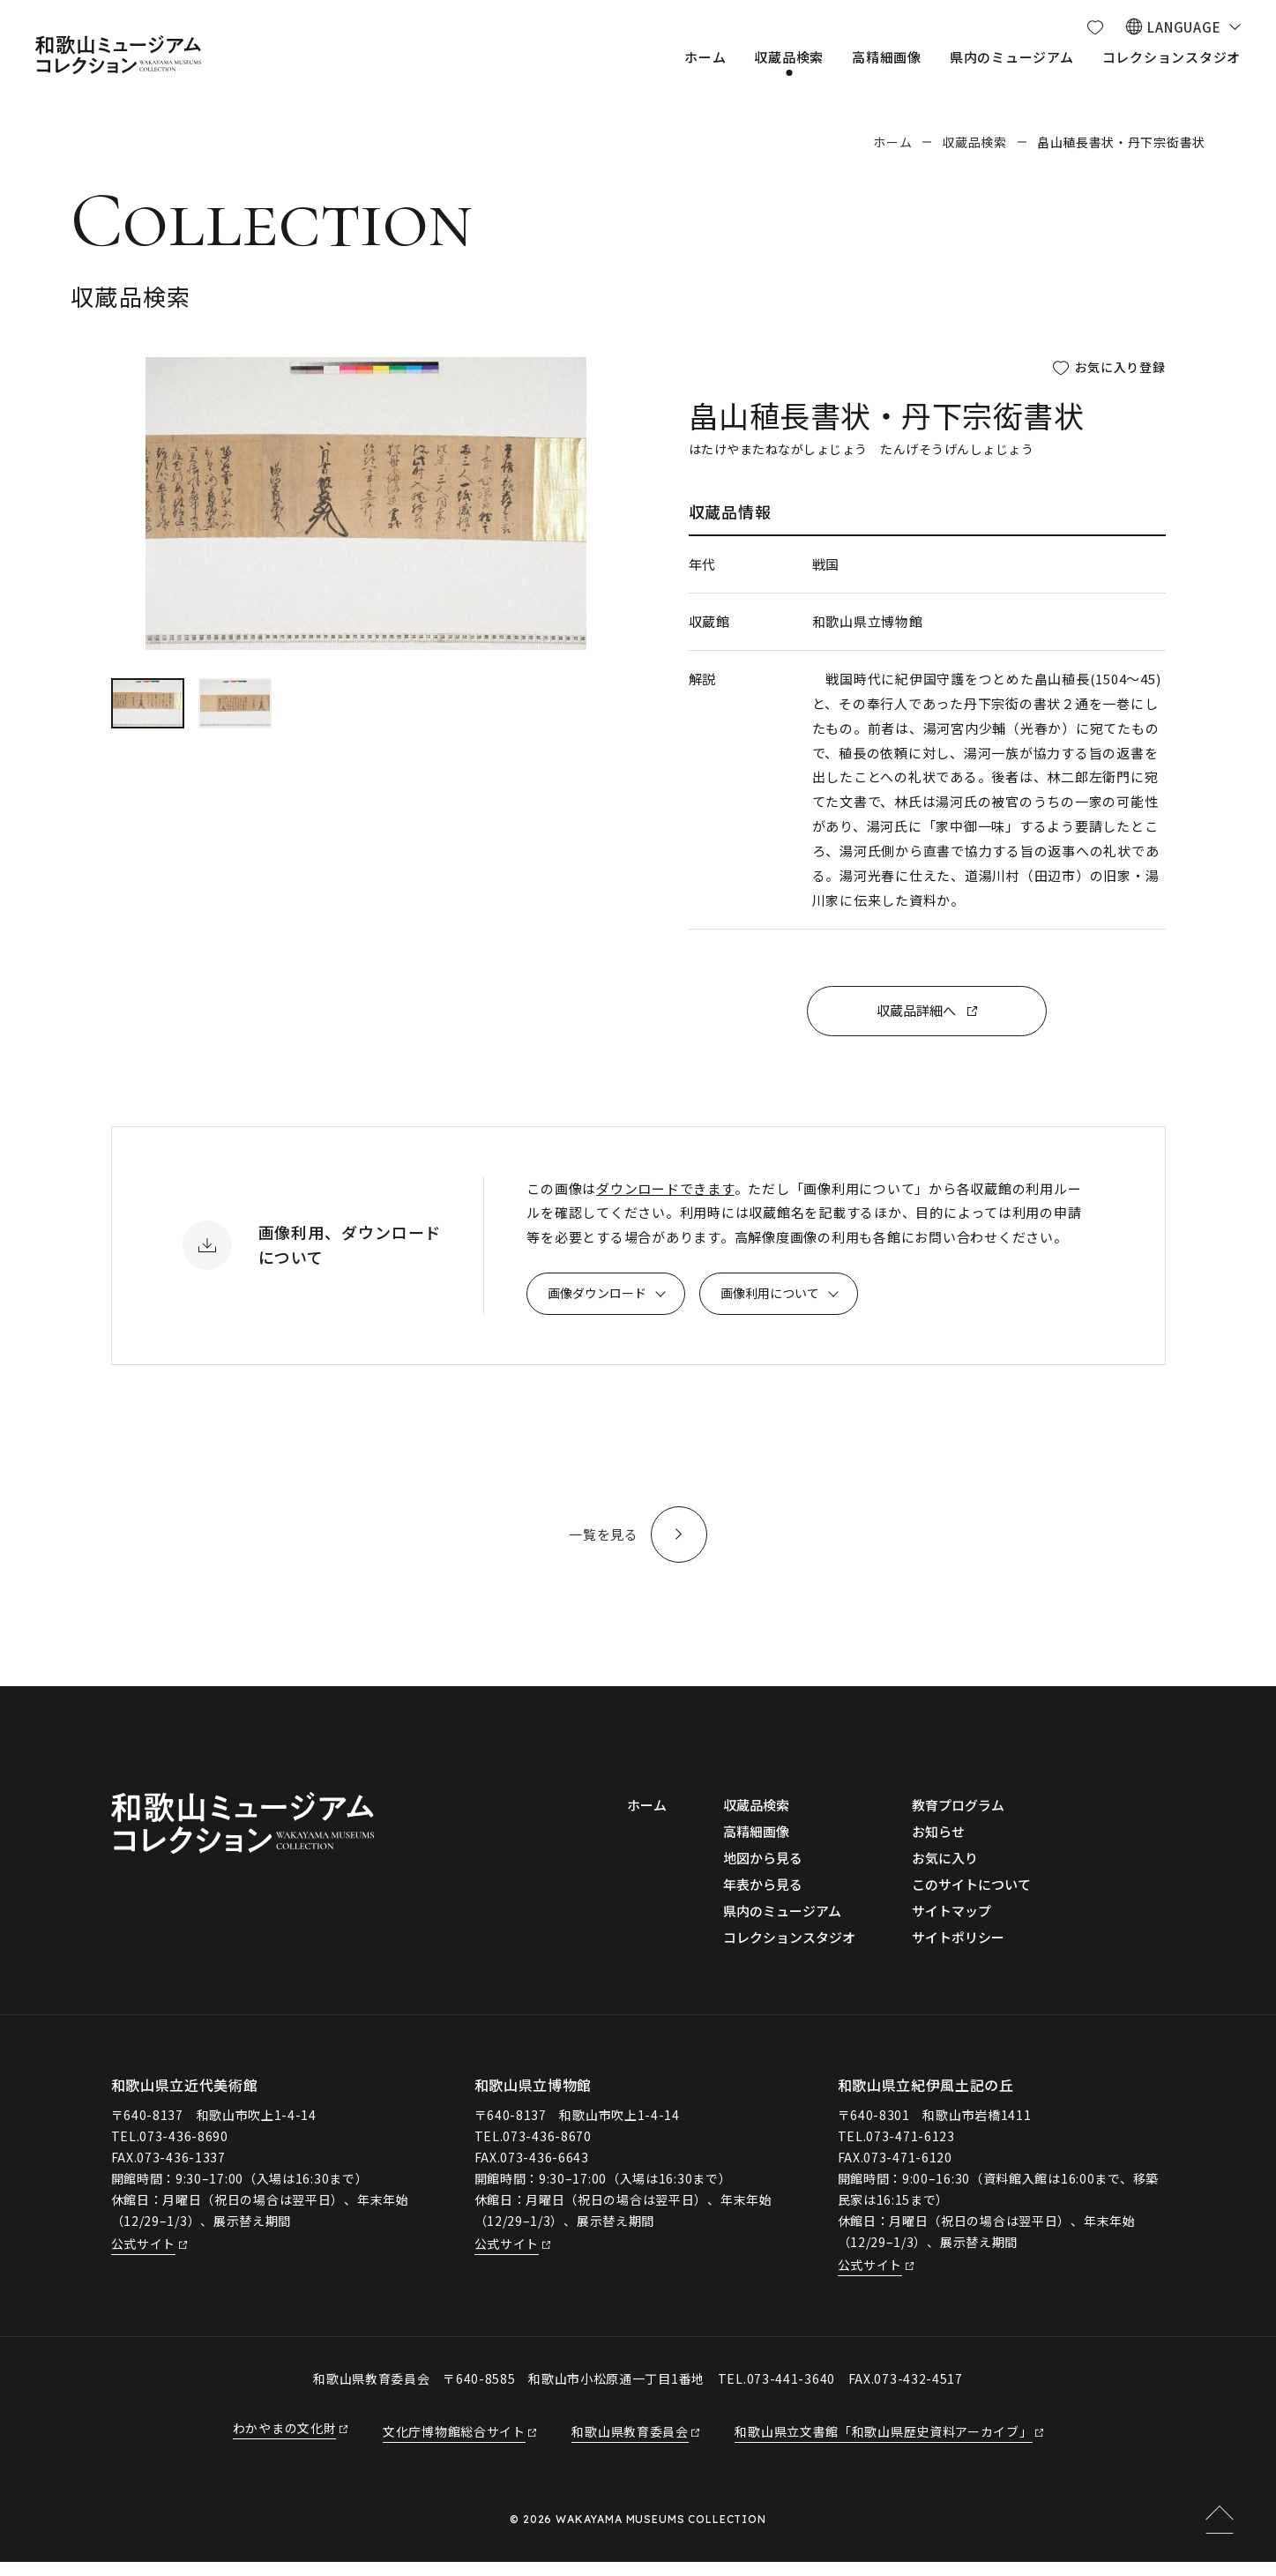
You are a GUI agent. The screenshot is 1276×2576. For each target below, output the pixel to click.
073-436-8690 (183, 2149)
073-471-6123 (910, 2149)
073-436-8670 (547, 2149)
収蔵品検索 (974, 142)
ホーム (892, 142)
